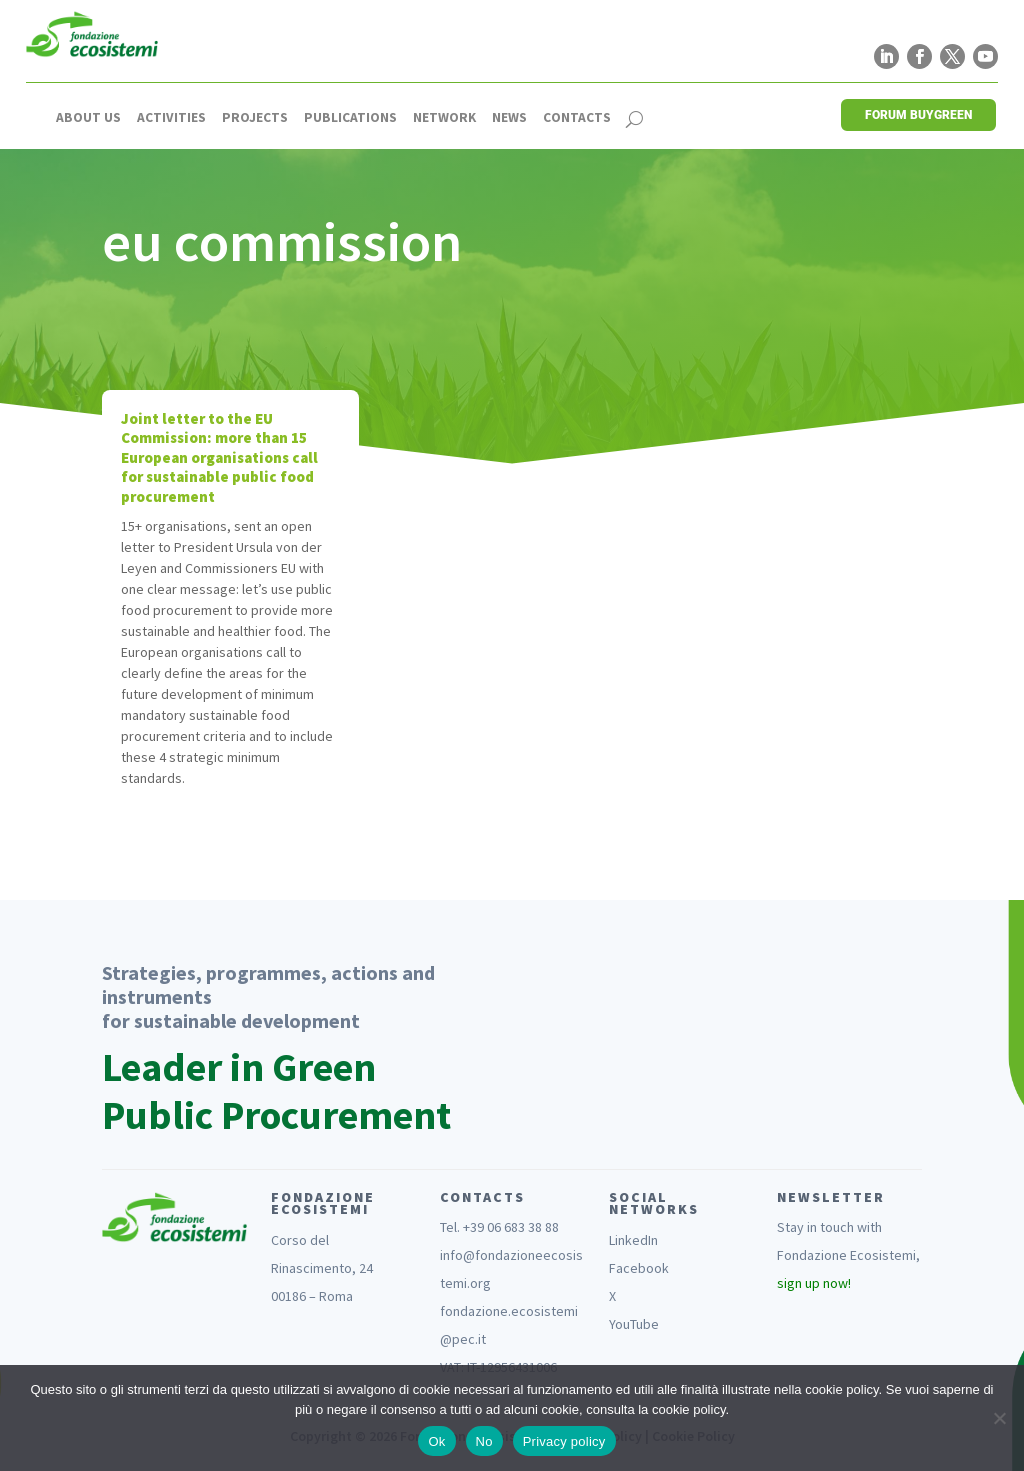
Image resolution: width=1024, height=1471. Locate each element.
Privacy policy (564, 1441)
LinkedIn (633, 1240)
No (484, 1441)
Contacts (577, 118)
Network (444, 118)
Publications (350, 118)
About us (88, 118)
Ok (436, 1441)
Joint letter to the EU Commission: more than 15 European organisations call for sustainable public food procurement (219, 457)
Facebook (639, 1268)
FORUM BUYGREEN (918, 115)
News (509, 118)
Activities (171, 118)
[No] (999, 1418)
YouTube (634, 1324)
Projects (255, 118)
